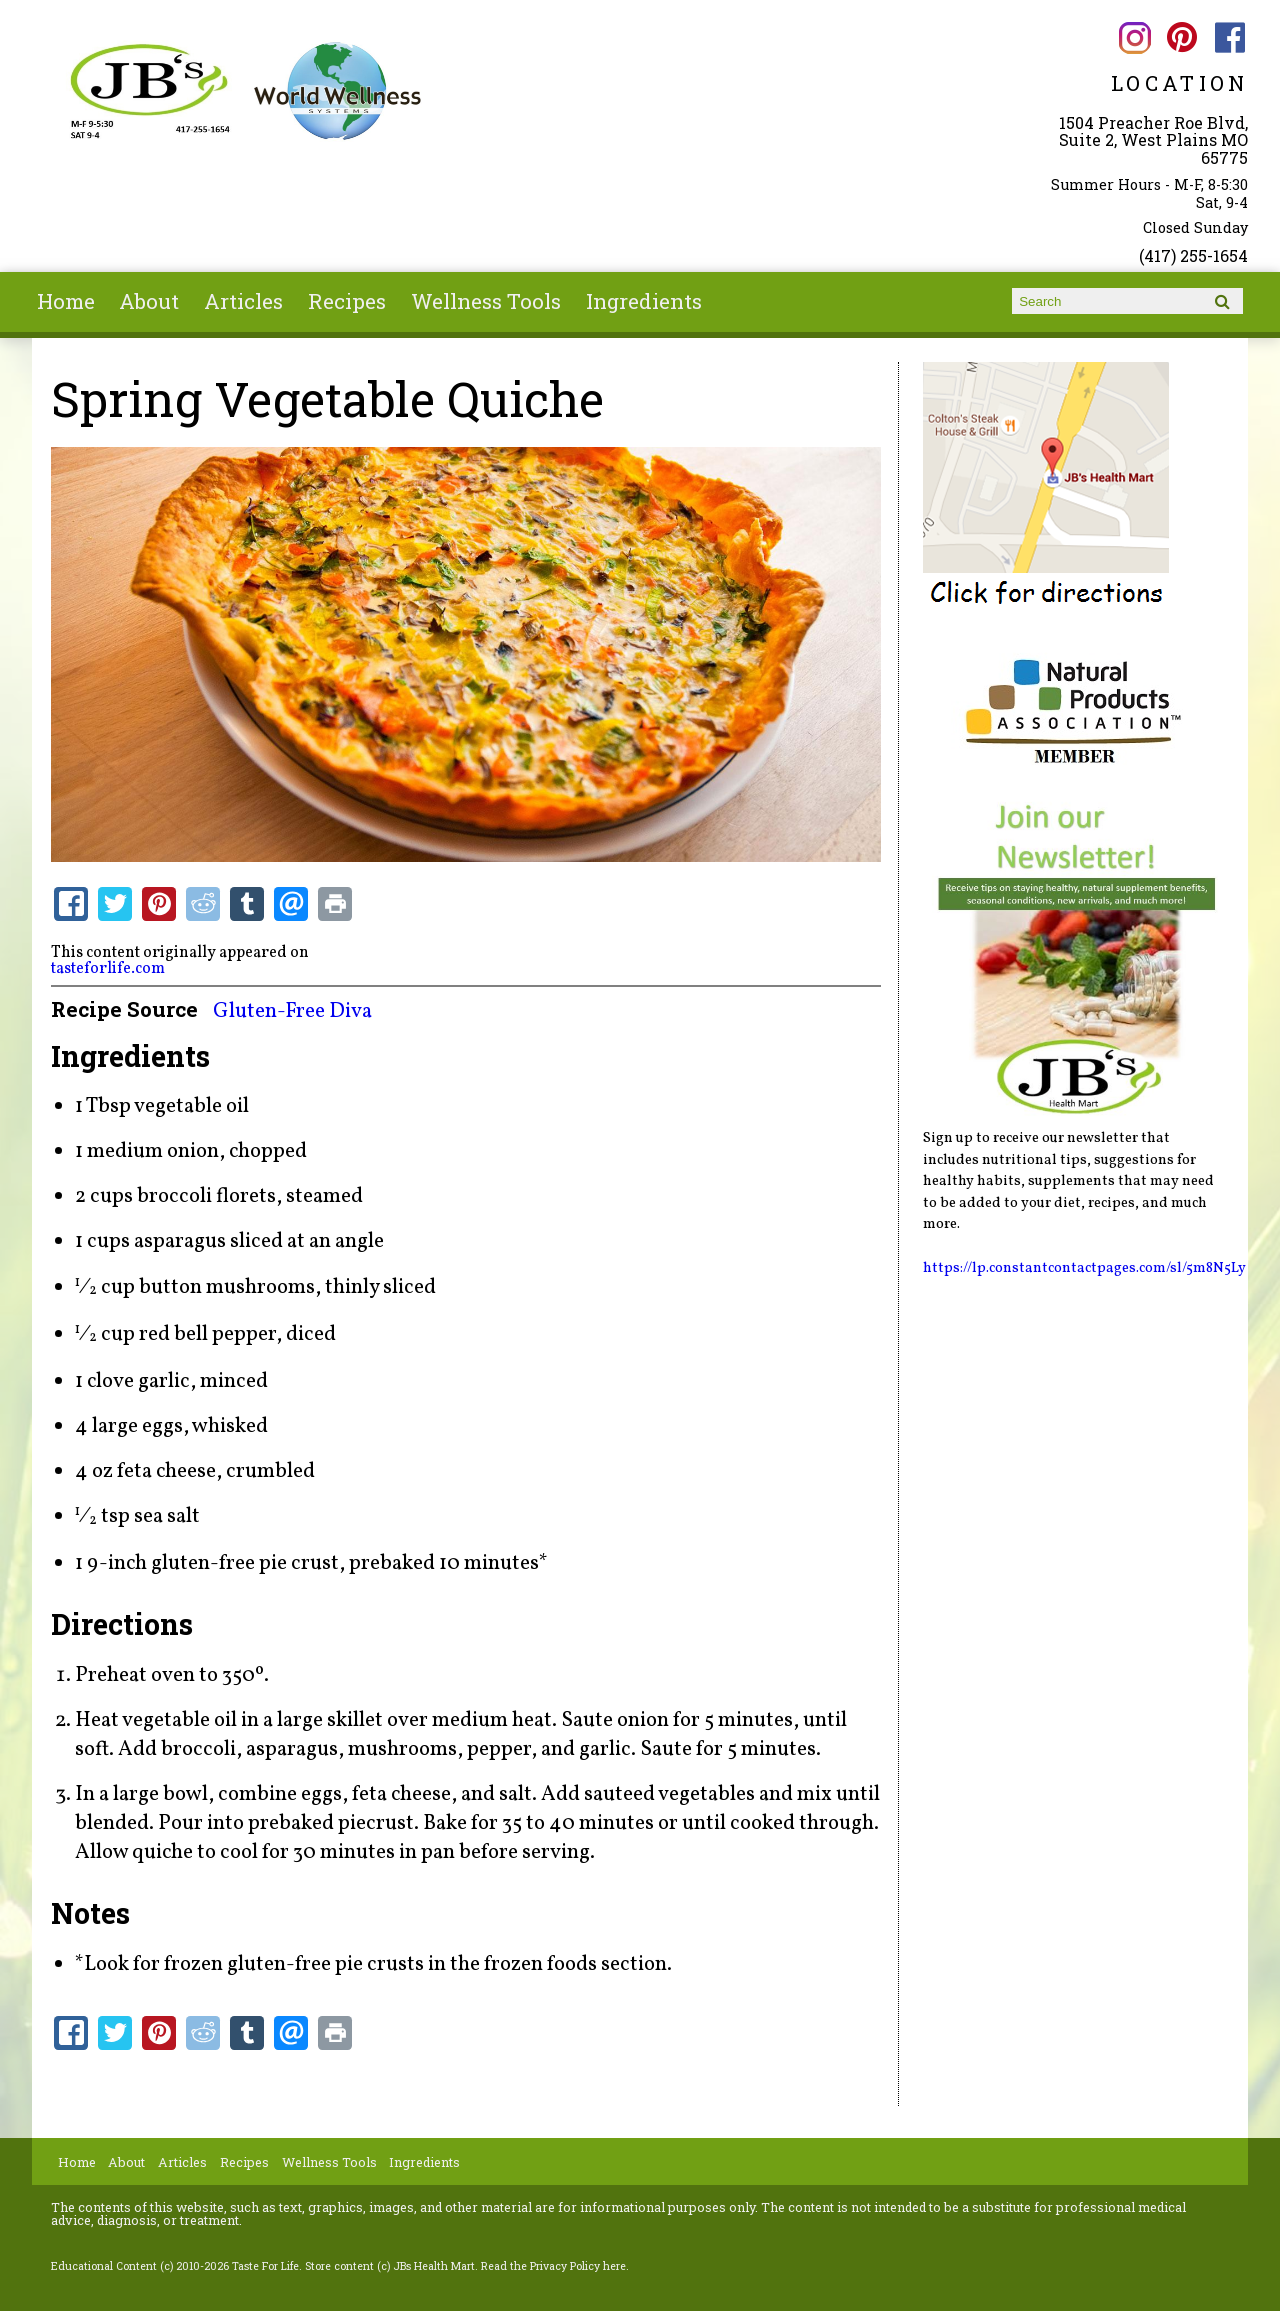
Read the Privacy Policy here (553, 2266)
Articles (243, 301)
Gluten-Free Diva (292, 1011)
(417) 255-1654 (1193, 255)
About (149, 301)
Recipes (347, 301)
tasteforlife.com (108, 969)
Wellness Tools (486, 301)
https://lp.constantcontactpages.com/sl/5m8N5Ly (1084, 1268)
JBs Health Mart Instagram (1134, 37)
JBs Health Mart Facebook (1230, 37)
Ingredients (644, 301)
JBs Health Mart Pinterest (1182, 37)
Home (66, 301)
